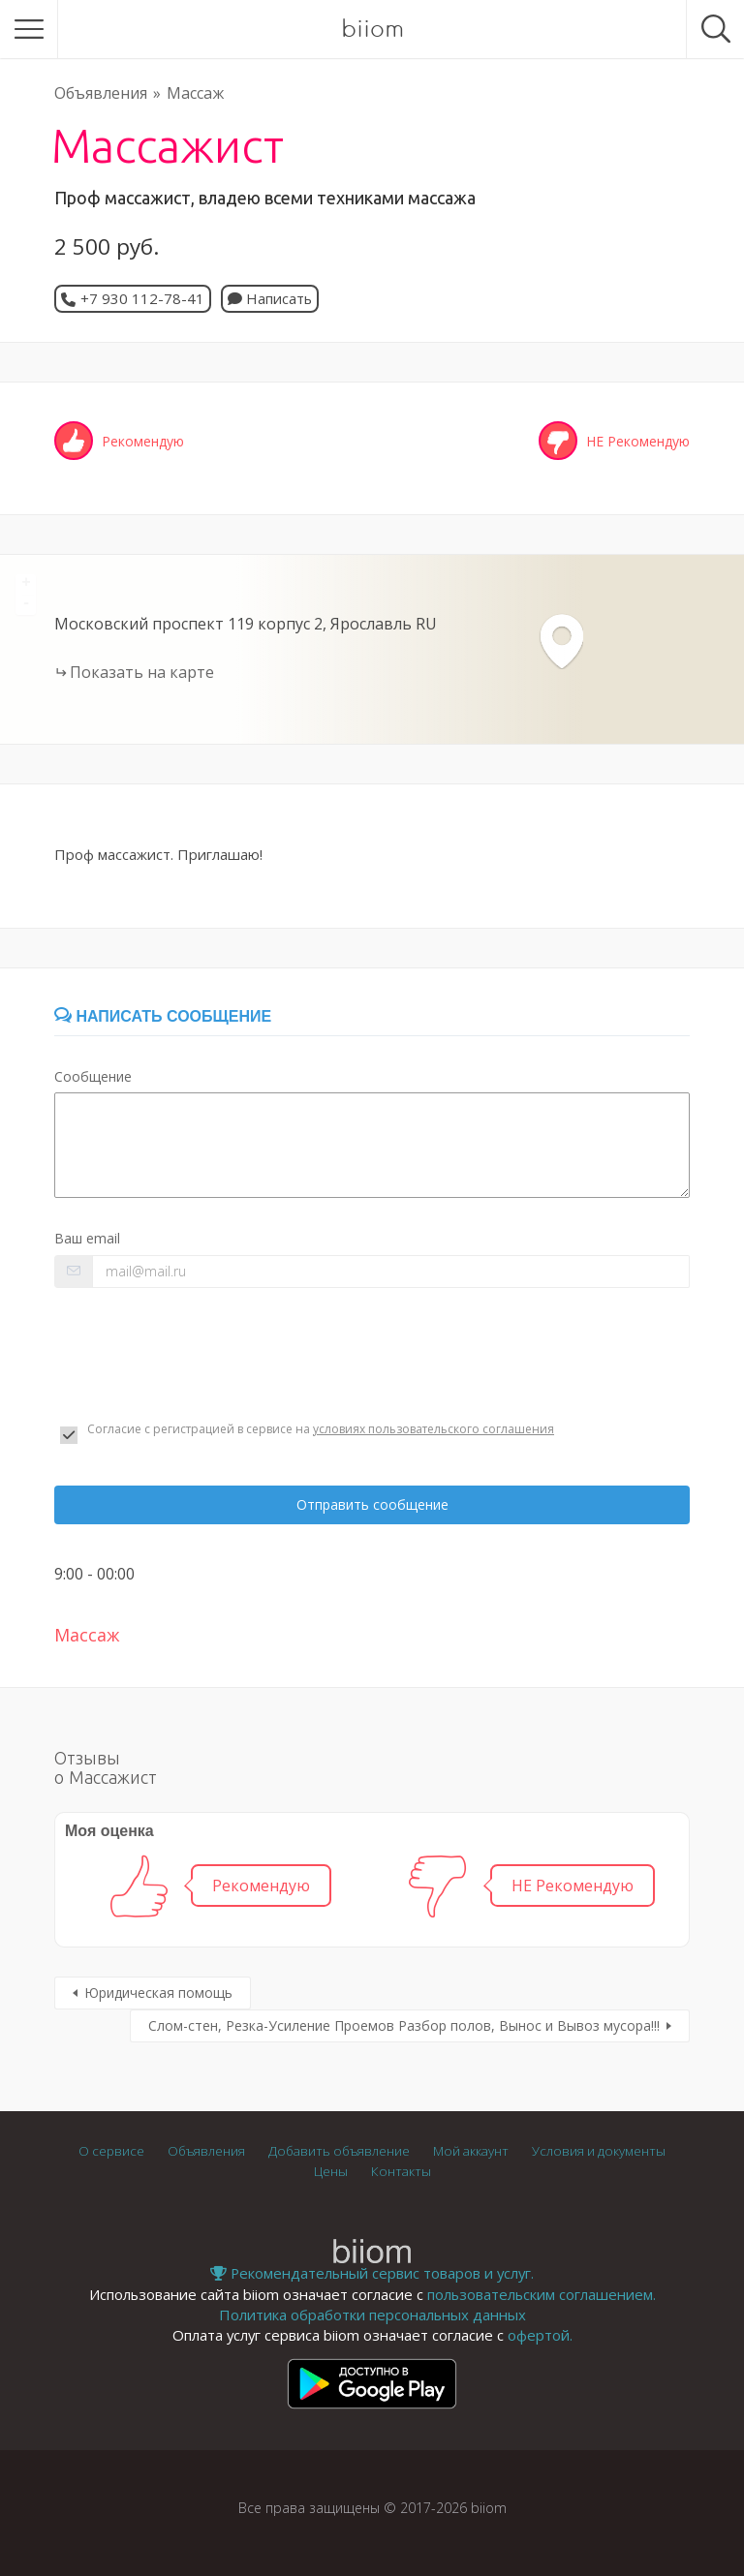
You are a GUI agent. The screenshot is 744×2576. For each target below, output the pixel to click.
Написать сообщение (162, 1016)
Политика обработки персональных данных (372, 2314)
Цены (331, 2171)
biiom (372, 29)
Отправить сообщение (372, 1504)
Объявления (100, 93)
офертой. (540, 2335)
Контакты (401, 2171)
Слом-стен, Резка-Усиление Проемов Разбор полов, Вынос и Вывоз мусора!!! (404, 2025)
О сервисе (111, 2151)
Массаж (195, 93)
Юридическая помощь (158, 1992)
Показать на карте (142, 672)
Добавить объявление (339, 2151)
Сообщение (93, 1076)
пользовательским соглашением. (541, 2294)
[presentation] (201, 1355)
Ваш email (87, 1238)
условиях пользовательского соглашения (433, 1429)
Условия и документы (599, 2151)
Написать (270, 298)
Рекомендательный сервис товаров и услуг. (372, 2273)
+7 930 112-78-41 (142, 298)
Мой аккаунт (471, 2151)
